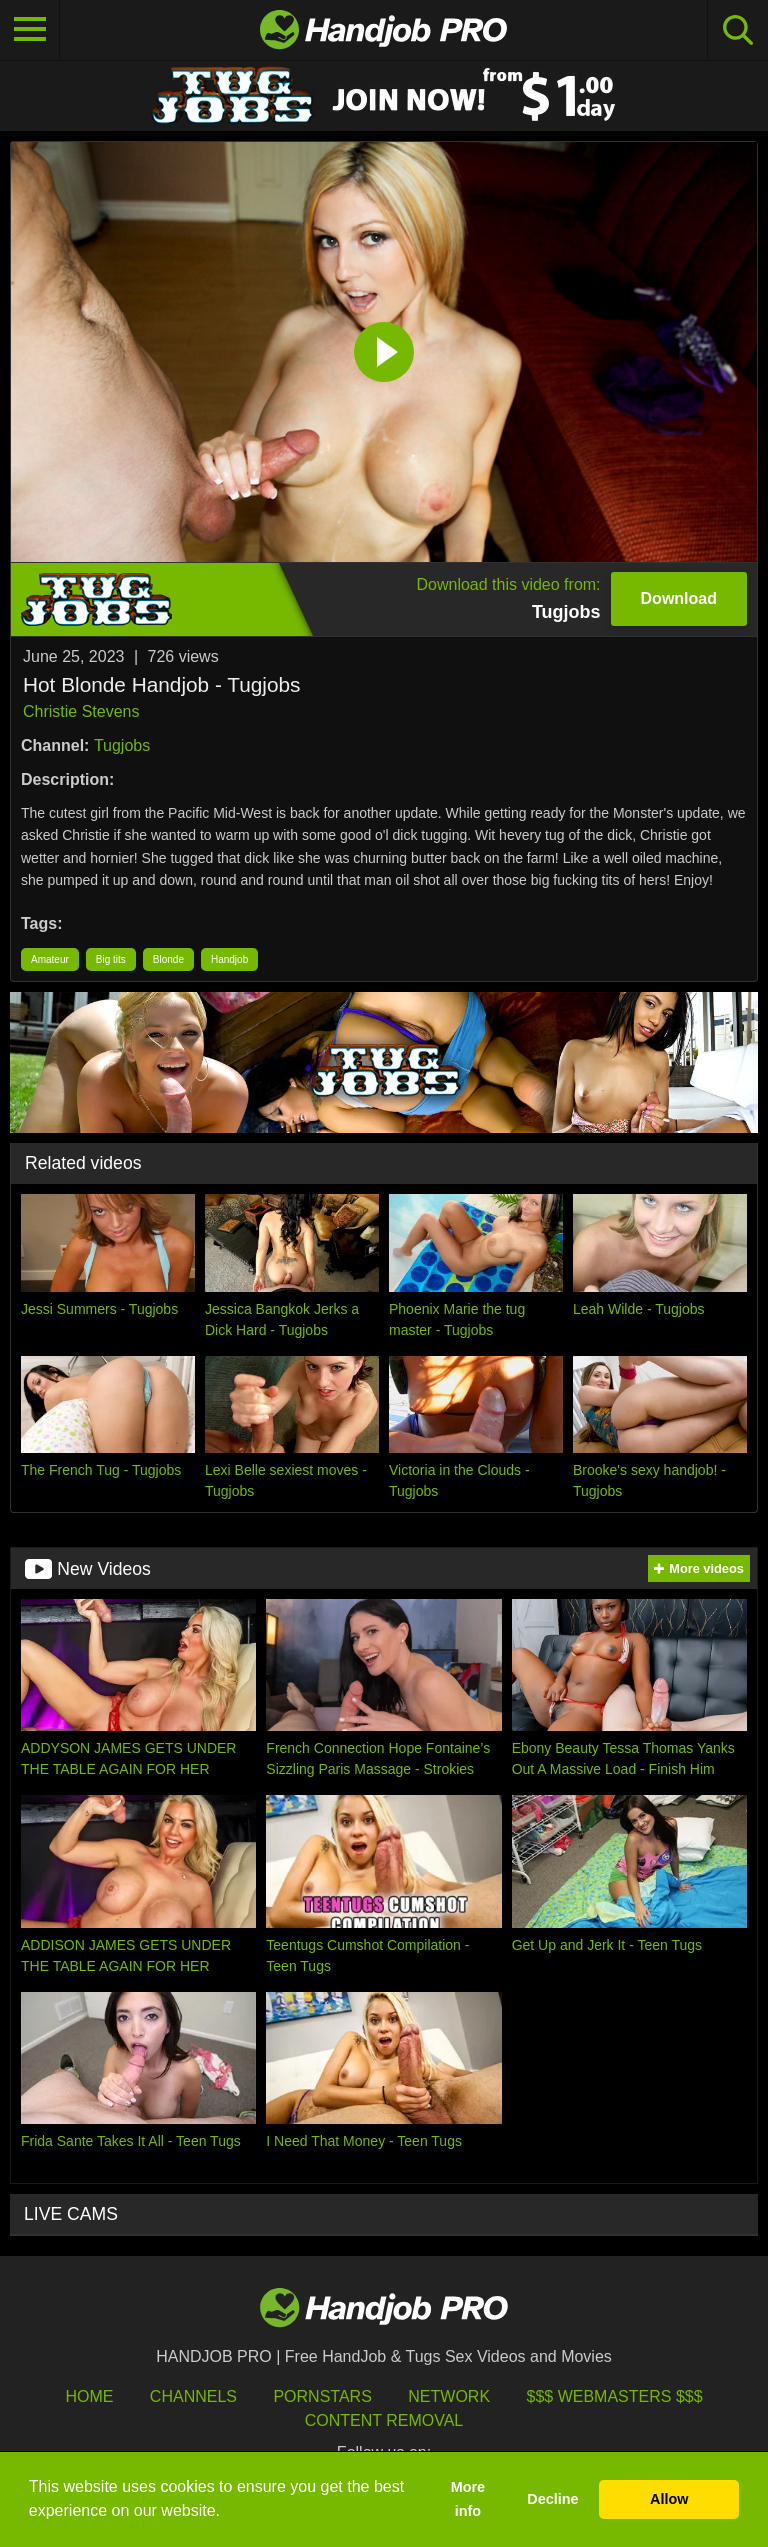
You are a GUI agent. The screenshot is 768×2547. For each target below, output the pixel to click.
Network (449, 2396)
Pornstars (322, 2396)
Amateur (50, 959)
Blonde (168, 959)
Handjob (229, 959)
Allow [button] (669, 2499)
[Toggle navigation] (30, 30)
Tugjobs (122, 745)
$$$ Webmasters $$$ (615, 2396)
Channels (193, 2396)
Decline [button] (552, 2499)
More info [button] (468, 2499)
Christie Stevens (81, 711)
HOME (89, 2396)
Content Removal (384, 2420)
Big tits (111, 959)
